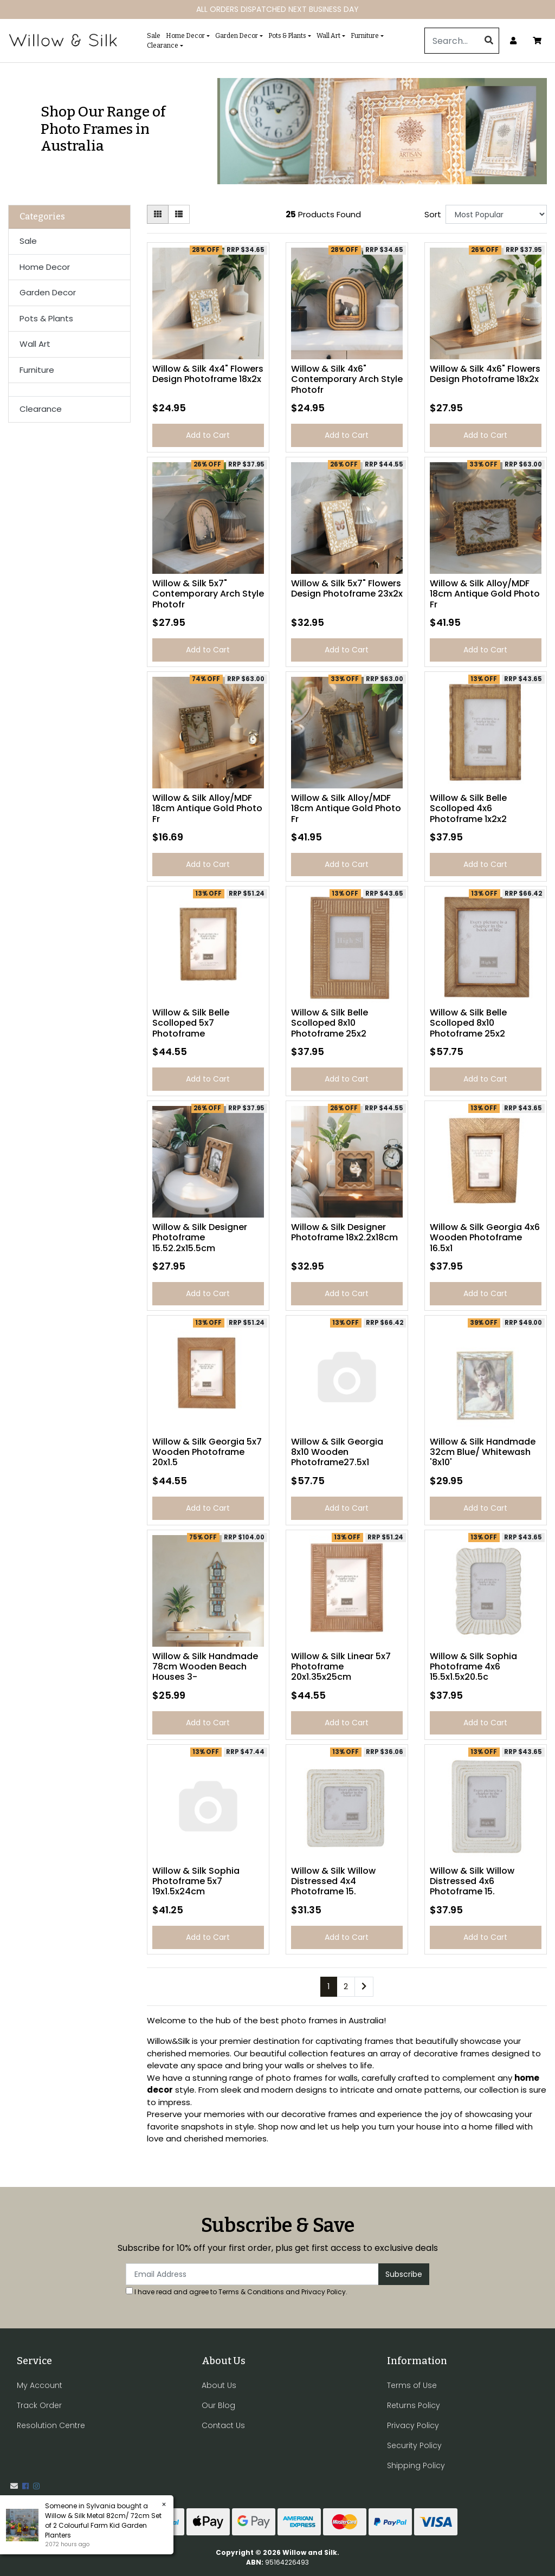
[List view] (179, 214)
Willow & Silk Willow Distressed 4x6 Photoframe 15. (472, 1881)
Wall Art (328, 36)
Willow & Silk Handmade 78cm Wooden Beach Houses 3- (205, 1666)
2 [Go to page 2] (346, 1986)
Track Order (39, 2405)
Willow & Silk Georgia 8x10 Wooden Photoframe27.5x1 (337, 1451)
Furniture (365, 36)
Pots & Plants (287, 36)
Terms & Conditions (251, 2291)
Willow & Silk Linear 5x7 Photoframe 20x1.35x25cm (341, 1666)
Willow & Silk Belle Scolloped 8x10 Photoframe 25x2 (329, 1022)
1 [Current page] (328, 1986)
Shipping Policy (416, 2465)
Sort (432, 214)
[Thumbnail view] (158, 214)
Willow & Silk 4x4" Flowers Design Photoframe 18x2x (207, 374)
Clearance (162, 45)
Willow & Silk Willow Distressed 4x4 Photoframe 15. (333, 1881)
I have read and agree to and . (236, 2291)
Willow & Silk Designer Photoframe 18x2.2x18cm (344, 1232)
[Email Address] (252, 2274)
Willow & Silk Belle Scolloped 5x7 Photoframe (190, 1022)
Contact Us (223, 2425)
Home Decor (185, 36)
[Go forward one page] (363, 1987)
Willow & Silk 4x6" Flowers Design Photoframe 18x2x (485, 374)
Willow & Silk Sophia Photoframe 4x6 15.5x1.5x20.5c (473, 1666)
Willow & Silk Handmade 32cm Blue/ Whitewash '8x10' (482, 1451)
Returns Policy (413, 2405)
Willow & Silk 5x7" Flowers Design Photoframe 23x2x (347, 588)
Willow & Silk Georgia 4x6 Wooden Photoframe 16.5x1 (485, 1237)
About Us (219, 2385)
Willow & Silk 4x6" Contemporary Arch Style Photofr (347, 379)
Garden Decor (236, 36)
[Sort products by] (496, 214)
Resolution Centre (51, 2425)
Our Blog (218, 2405)
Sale (153, 36)
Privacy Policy (323, 2291)
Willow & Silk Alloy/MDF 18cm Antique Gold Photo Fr (485, 593)
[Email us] (14, 2486)
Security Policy (414, 2445)
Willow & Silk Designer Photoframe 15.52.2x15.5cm (199, 1237)
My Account (39, 2385)
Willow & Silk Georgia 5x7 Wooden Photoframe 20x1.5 (207, 1451)
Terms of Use (412, 2385)
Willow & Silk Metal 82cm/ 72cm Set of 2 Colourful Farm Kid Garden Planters (102, 2525)
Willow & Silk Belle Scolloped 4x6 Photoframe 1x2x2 (468, 808)
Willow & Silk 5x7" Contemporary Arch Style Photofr (208, 593)
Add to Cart (208, 435)
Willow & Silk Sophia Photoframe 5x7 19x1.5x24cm (196, 1881)
